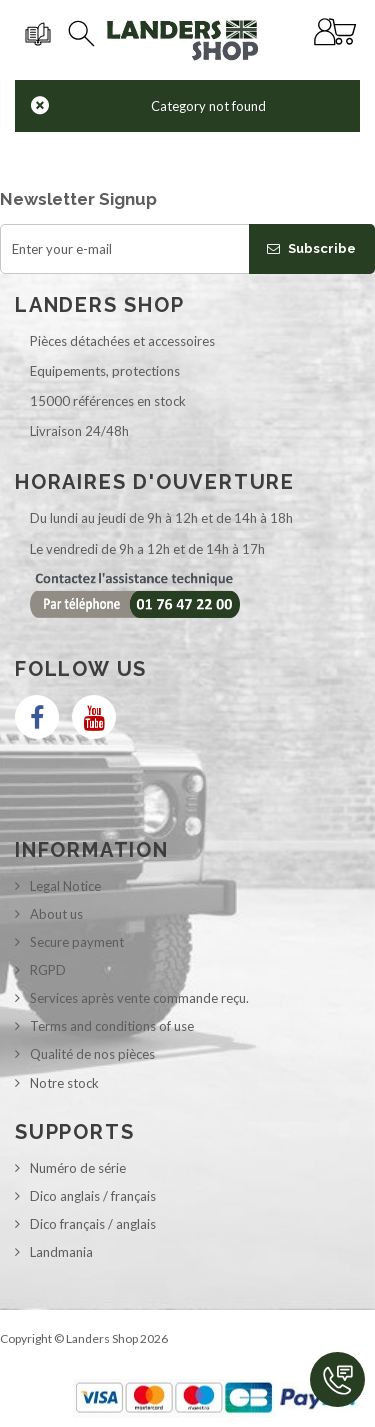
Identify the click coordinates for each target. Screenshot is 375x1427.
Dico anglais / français (93, 1196)
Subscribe (311, 248)
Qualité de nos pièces (92, 1054)
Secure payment (77, 942)
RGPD (48, 970)
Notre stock (64, 1083)
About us (56, 914)
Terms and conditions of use (112, 1026)
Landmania (61, 1252)
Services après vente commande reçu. (139, 998)
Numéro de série (78, 1168)
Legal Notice (65, 886)
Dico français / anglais (93, 1224)
